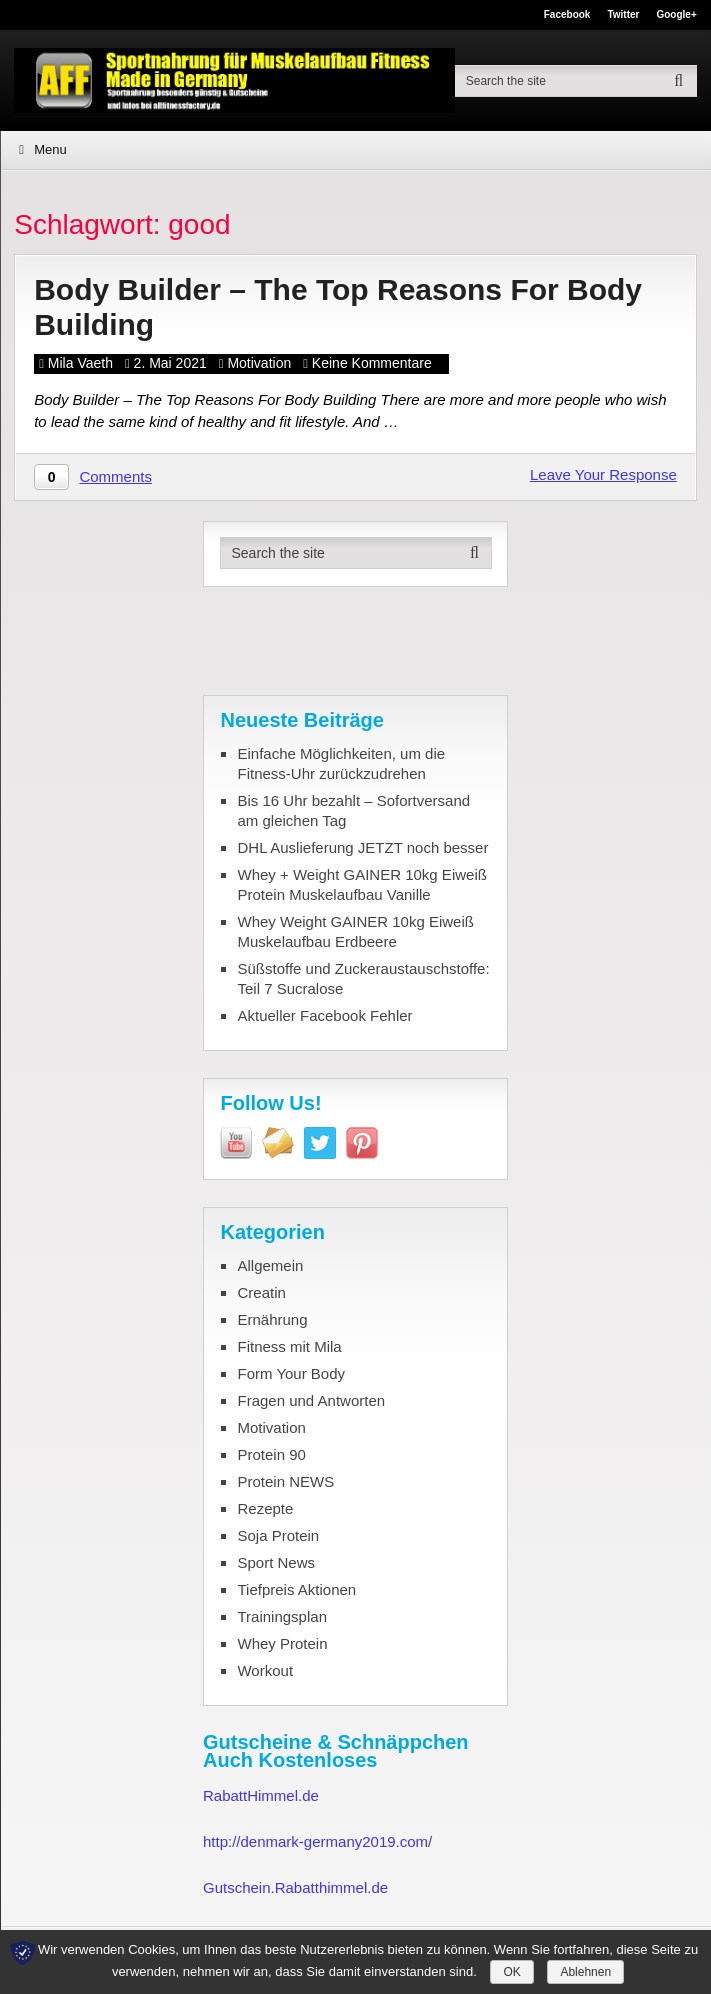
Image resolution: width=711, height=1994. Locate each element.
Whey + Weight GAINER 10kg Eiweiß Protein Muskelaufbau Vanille (361, 884)
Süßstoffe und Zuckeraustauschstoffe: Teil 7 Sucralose (363, 978)
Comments (115, 476)
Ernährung (272, 1319)
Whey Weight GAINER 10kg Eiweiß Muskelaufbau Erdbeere (355, 931)
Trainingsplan (282, 1616)
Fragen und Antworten (311, 1400)
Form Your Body (291, 1373)
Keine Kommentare (372, 363)
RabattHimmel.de (261, 1795)
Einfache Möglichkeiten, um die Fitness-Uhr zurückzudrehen (341, 763)
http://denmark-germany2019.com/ (317, 1841)
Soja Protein (278, 1535)
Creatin (261, 1292)
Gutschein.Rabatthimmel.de (295, 1887)
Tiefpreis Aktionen (296, 1589)
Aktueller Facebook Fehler (324, 1015)
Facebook (567, 15)
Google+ (676, 15)
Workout (265, 1670)
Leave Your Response (603, 474)
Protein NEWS (285, 1481)
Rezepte (265, 1508)
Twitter (623, 15)
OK (511, 1972)
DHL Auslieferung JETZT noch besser (362, 847)
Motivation (259, 363)
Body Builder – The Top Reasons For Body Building (338, 307)
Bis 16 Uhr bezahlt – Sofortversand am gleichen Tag (353, 810)
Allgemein (270, 1265)
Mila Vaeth (80, 363)
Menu (50, 149)
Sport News (276, 1562)
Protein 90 (271, 1454)
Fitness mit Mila (289, 1346)
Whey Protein (282, 1643)
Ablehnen (585, 1972)
